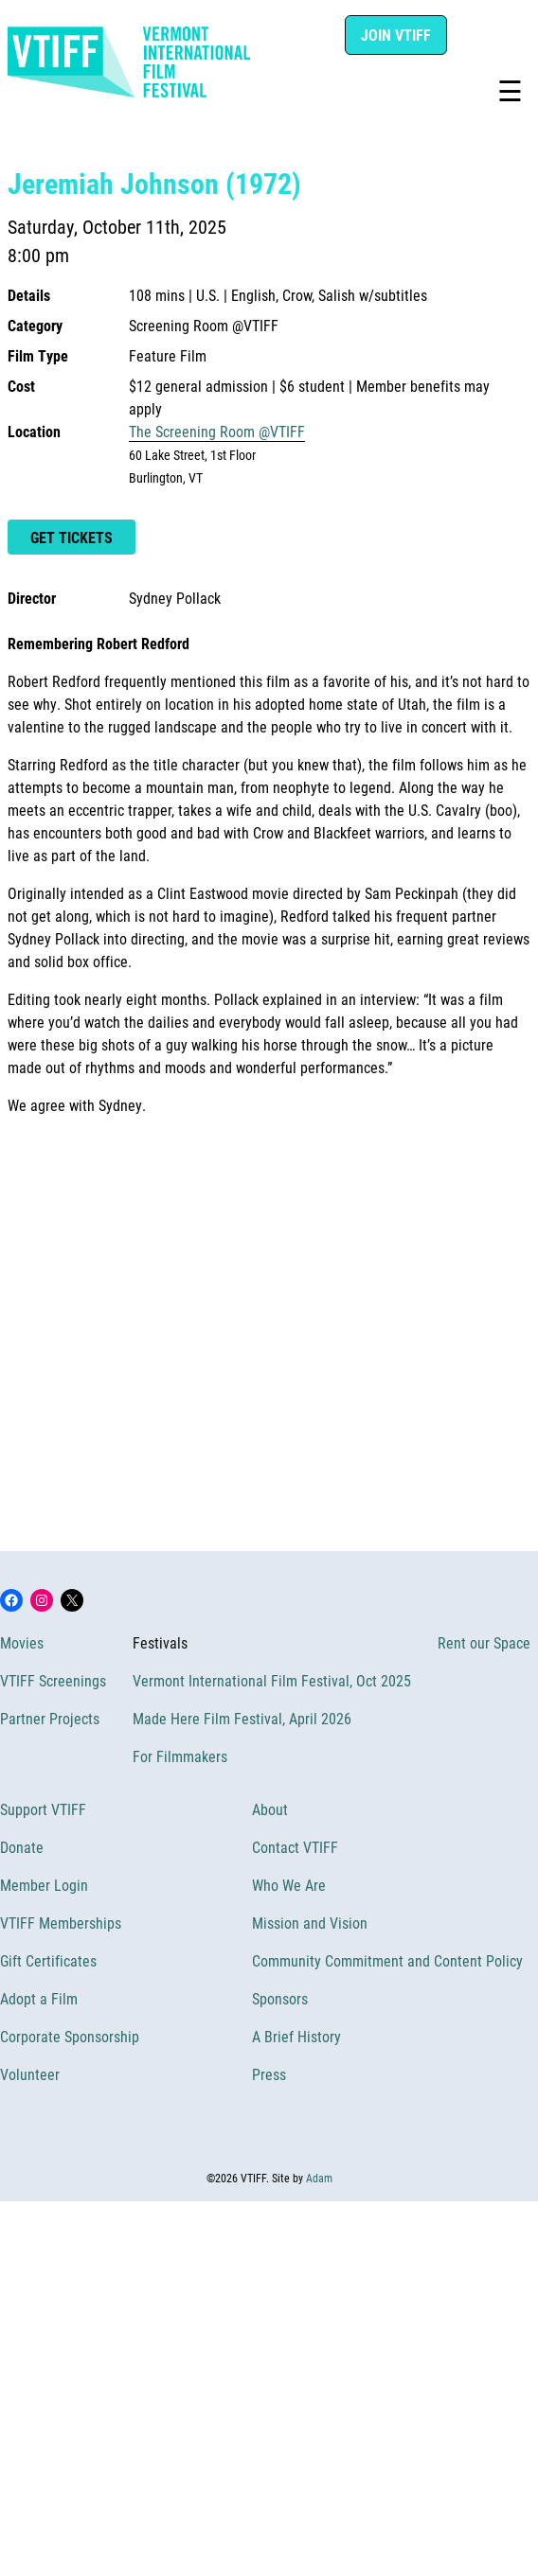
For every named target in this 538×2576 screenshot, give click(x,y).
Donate (22, 1847)
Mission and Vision (310, 1922)
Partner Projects (49, 1718)
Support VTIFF (43, 1809)
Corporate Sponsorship (69, 2036)
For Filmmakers (180, 1756)
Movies (22, 1642)
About (270, 1809)
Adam (319, 2177)
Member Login (44, 1885)
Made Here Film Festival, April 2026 (242, 1718)
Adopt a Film (39, 1998)
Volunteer (30, 2074)
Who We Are (289, 1885)
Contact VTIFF (295, 1847)
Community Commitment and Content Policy (387, 1960)
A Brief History (296, 2036)
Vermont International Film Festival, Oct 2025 (272, 1680)
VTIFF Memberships (60, 1922)
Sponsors (280, 1998)
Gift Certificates (48, 1960)
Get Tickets (71, 537)
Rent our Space (484, 1642)
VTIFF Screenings (53, 1680)
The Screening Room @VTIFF (217, 431)
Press (269, 2074)
